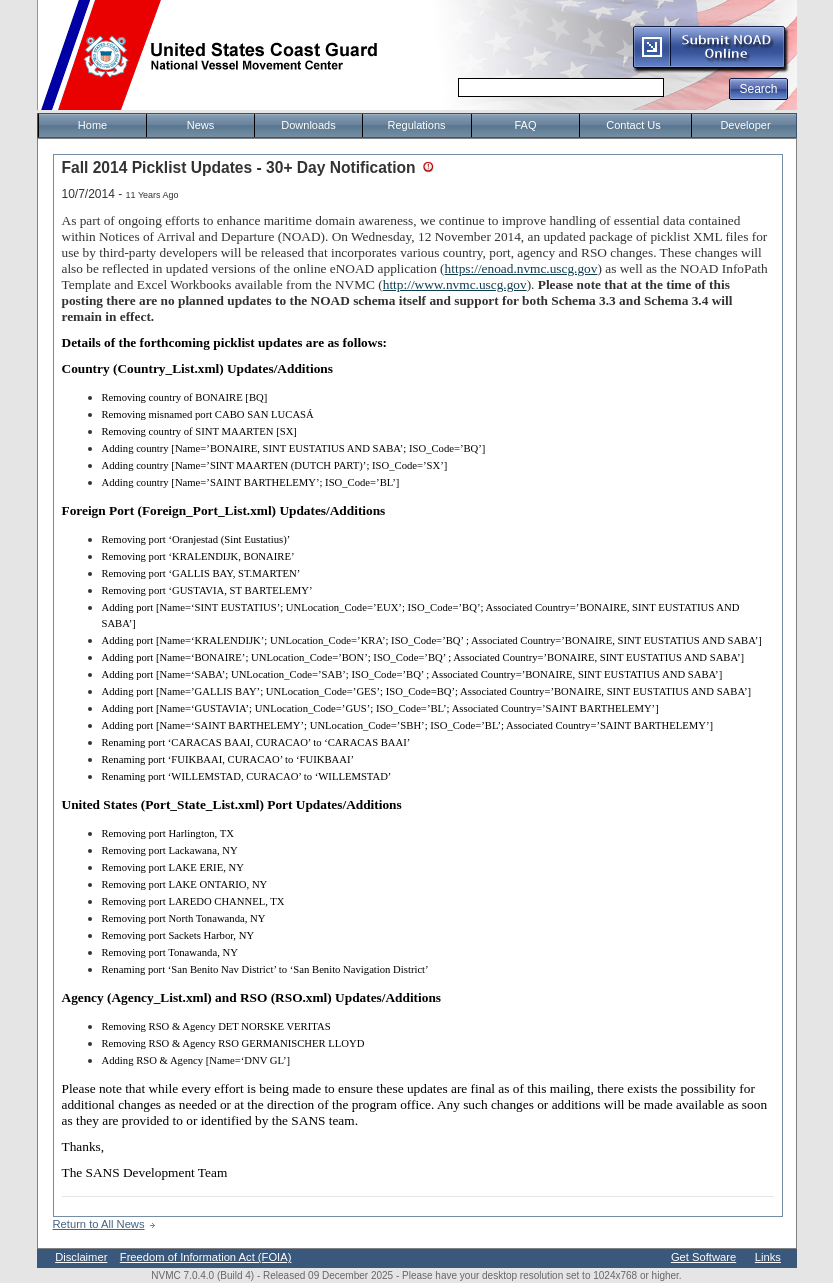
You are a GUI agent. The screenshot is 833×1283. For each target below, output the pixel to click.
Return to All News (99, 1224)
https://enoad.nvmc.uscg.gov (521, 268)
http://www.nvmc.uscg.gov (455, 284)
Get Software (703, 1257)
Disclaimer (81, 1257)
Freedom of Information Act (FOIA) (206, 1257)
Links (768, 1257)
